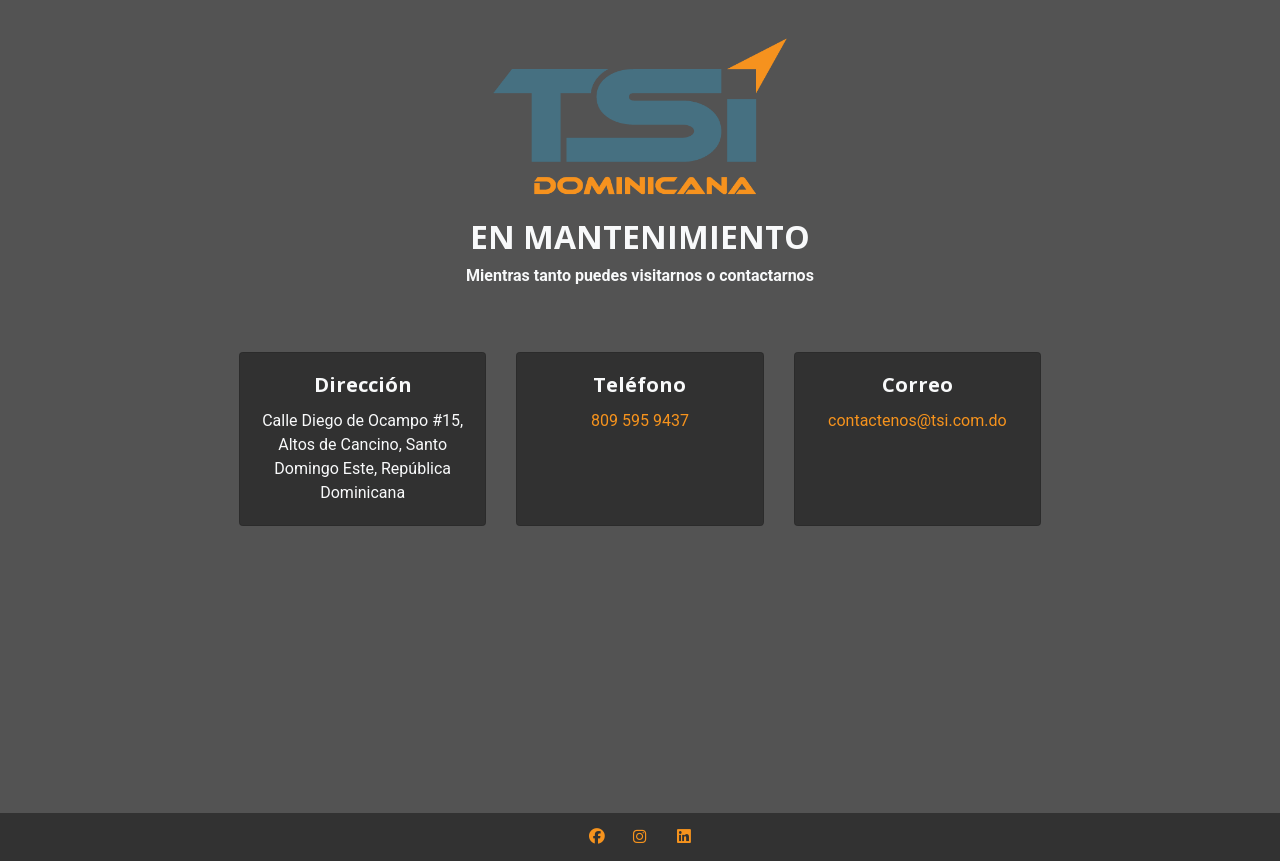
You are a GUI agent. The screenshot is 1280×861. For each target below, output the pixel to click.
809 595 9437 (640, 420)
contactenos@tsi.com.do (917, 420)
